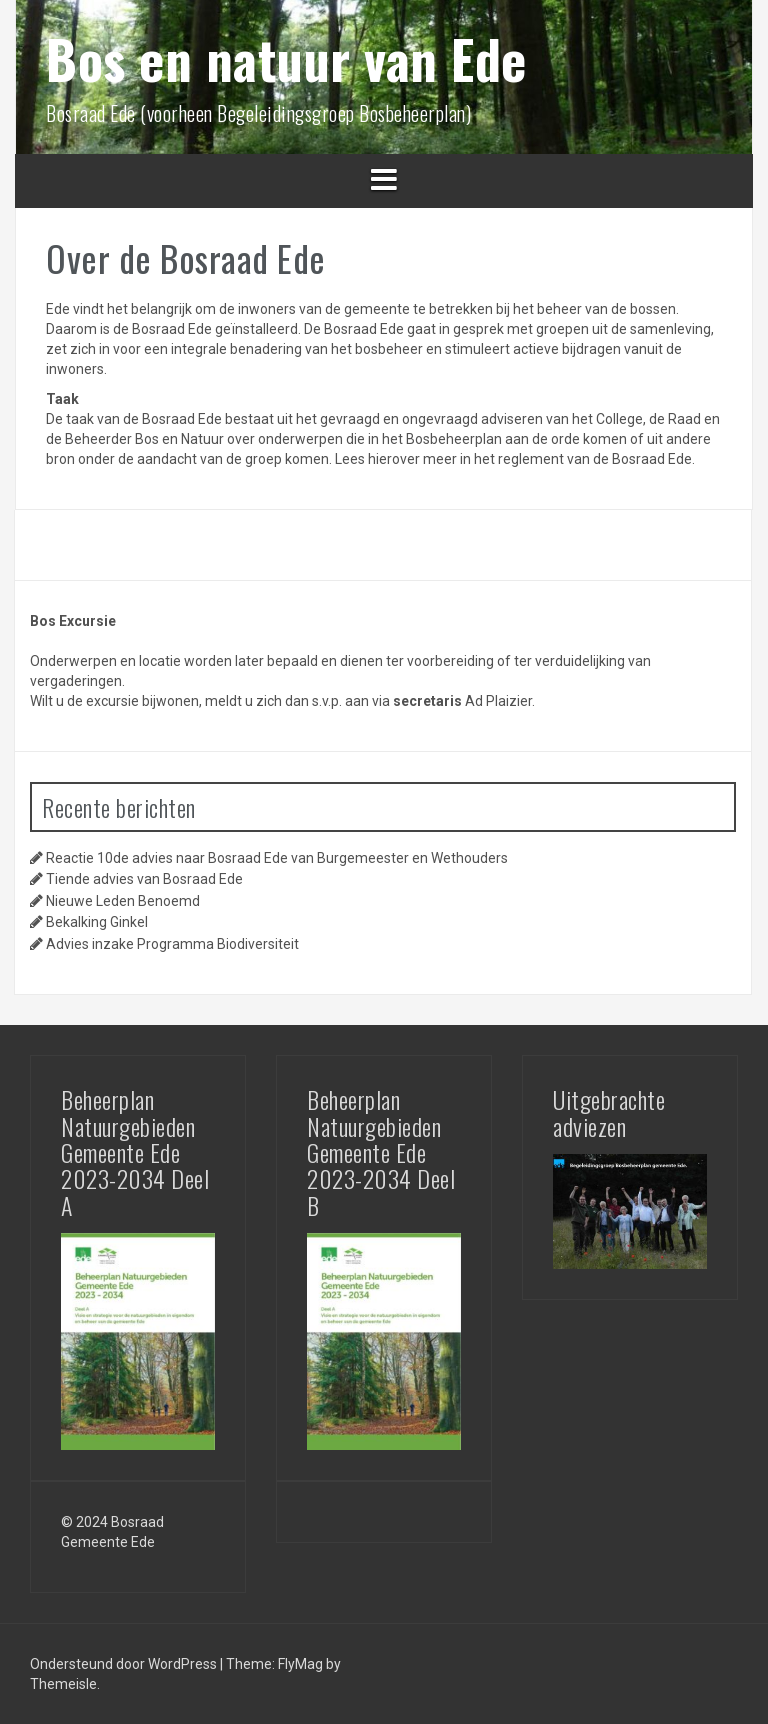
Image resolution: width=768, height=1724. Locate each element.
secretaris (427, 701)
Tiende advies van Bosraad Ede (144, 879)
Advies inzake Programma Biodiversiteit (172, 944)
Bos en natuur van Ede (286, 58)
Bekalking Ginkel (97, 922)
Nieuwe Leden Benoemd (123, 901)
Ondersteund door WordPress (125, 1664)
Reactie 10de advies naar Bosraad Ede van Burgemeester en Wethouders (277, 858)
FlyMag (300, 1664)
